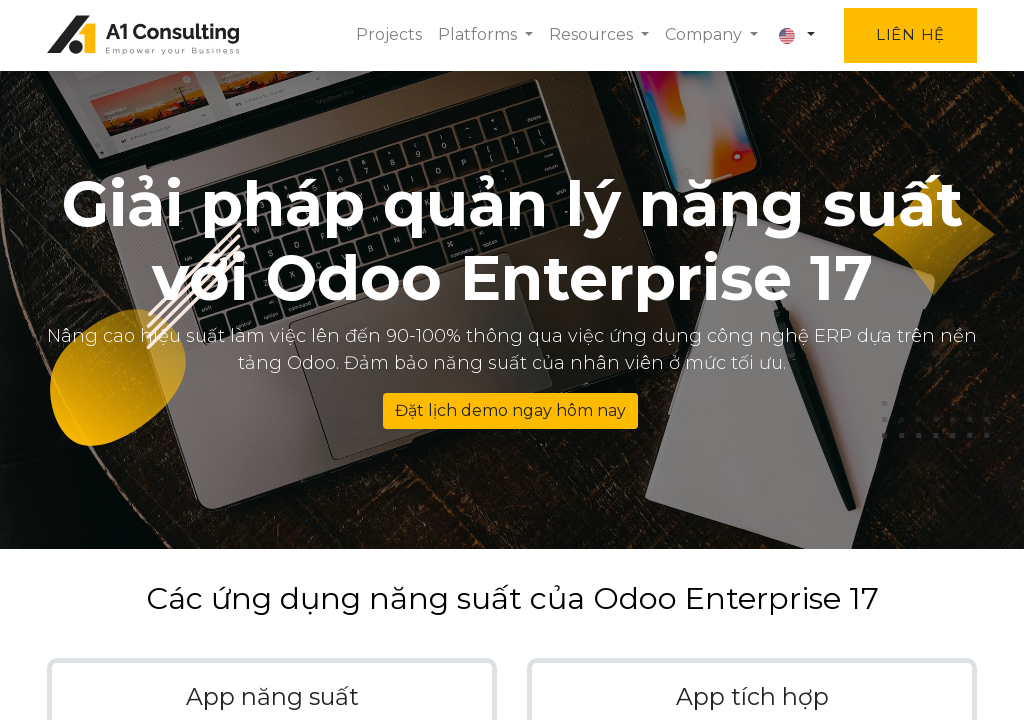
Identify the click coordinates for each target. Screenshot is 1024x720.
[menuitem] (389, 35)
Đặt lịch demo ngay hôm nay (510, 410)
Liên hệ (910, 34)
